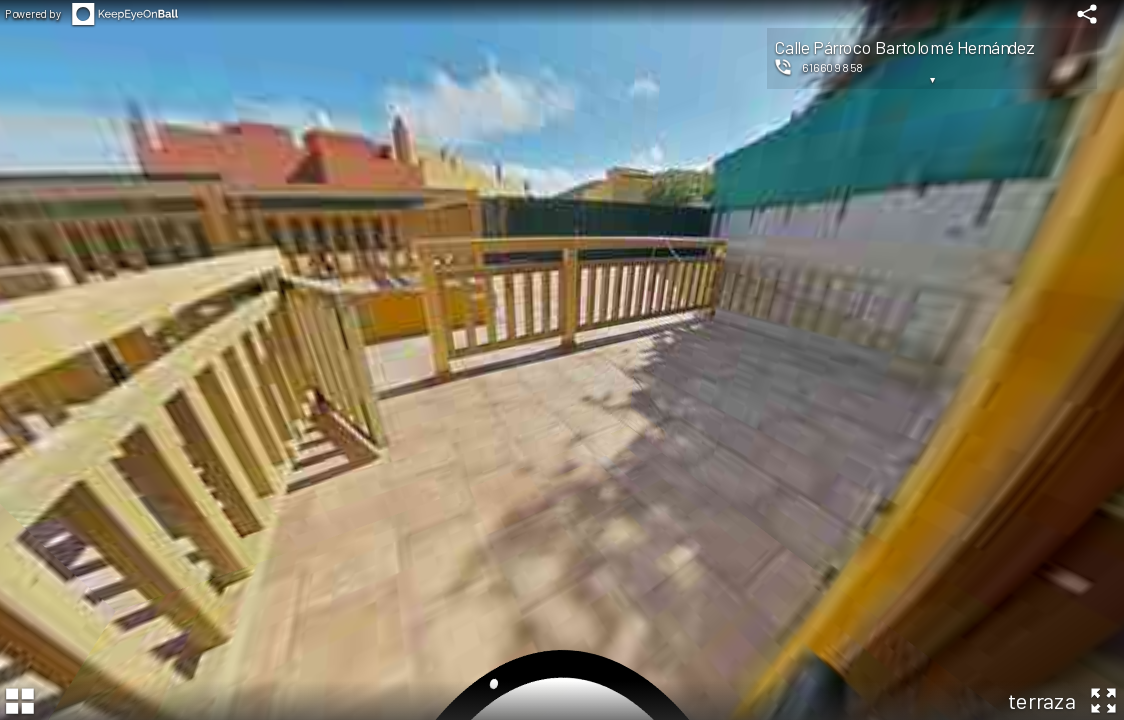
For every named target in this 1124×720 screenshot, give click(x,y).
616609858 (833, 67)
